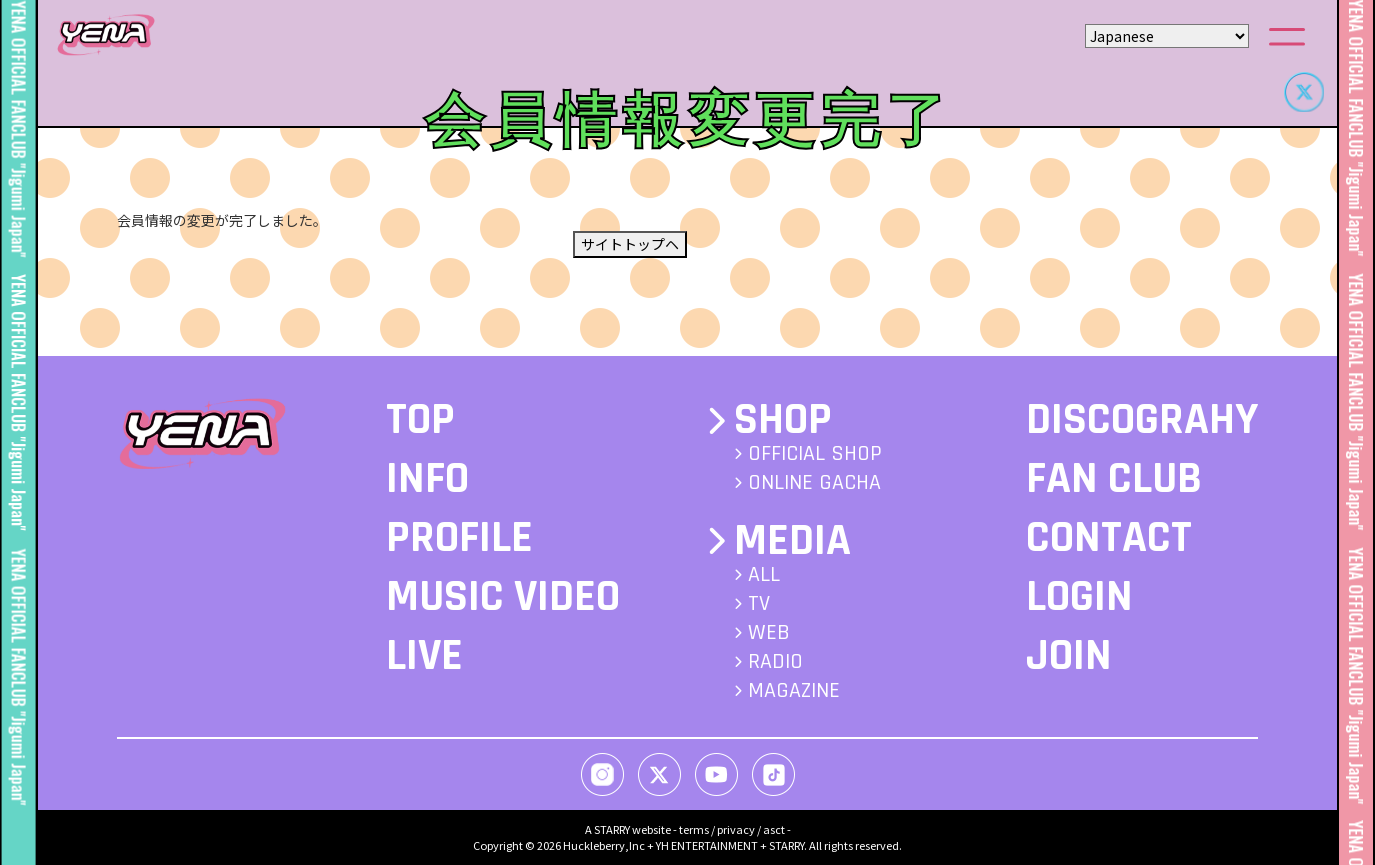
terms (694, 829)
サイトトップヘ (630, 244)
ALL (764, 575)
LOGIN (1079, 597)
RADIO (775, 662)
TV (759, 604)
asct (774, 829)
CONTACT (1109, 538)
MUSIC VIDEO (503, 597)
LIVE (424, 656)
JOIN (1069, 656)
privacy (736, 829)
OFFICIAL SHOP (815, 454)
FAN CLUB (1114, 479)
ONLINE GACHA (814, 483)
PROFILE (459, 538)
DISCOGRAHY (1142, 420)
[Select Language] (1167, 36)
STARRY (612, 829)
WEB (769, 633)
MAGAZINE (794, 691)
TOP (420, 420)
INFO (427, 479)
